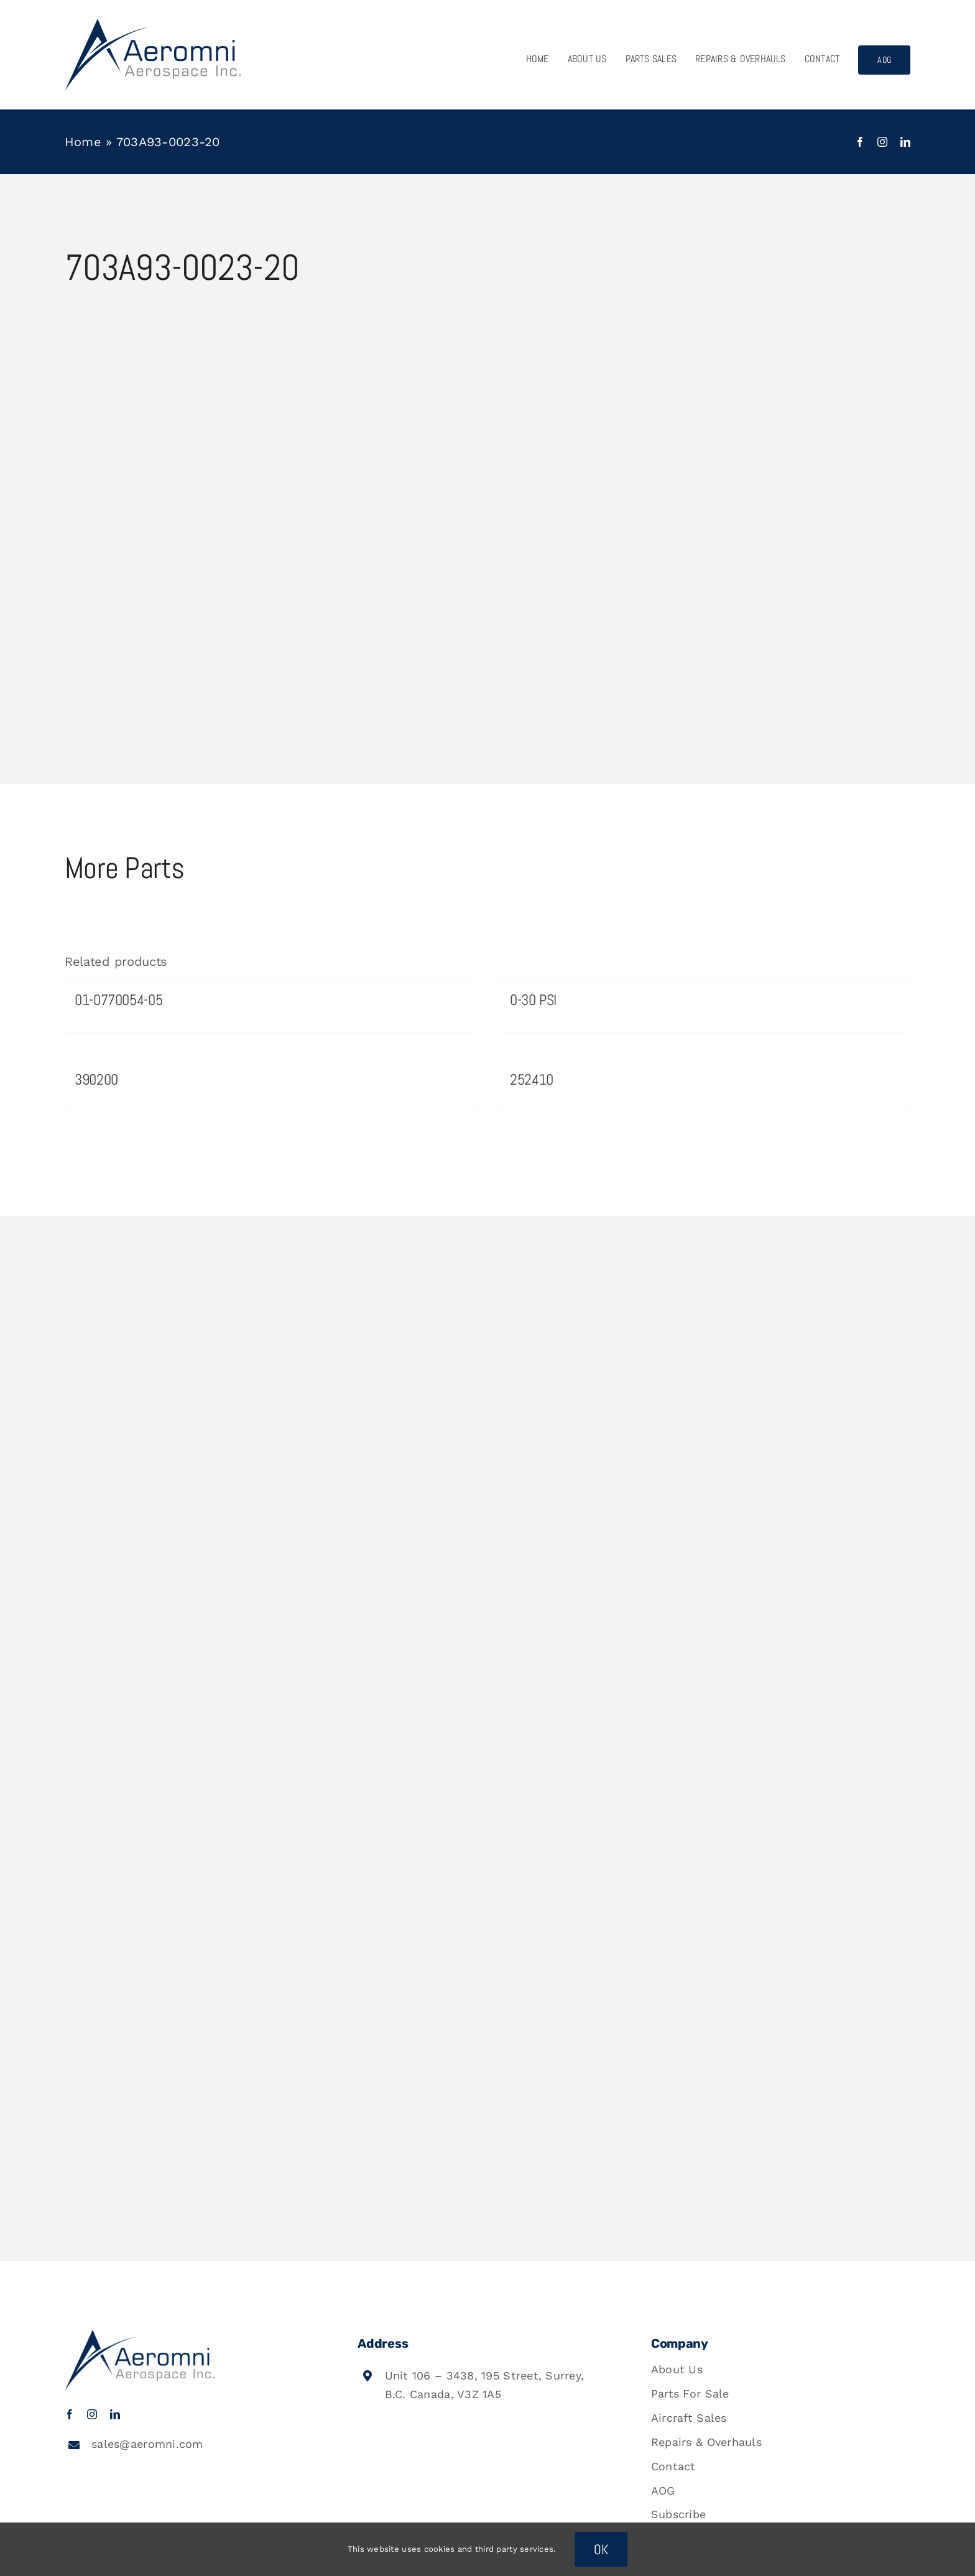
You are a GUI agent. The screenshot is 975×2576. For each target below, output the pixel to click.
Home (83, 141)
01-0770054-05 (118, 999)
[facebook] (860, 142)
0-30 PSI (533, 999)
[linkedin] (905, 142)
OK (601, 2549)
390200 (96, 1079)
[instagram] (882, 142)
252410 (531, 1079)
